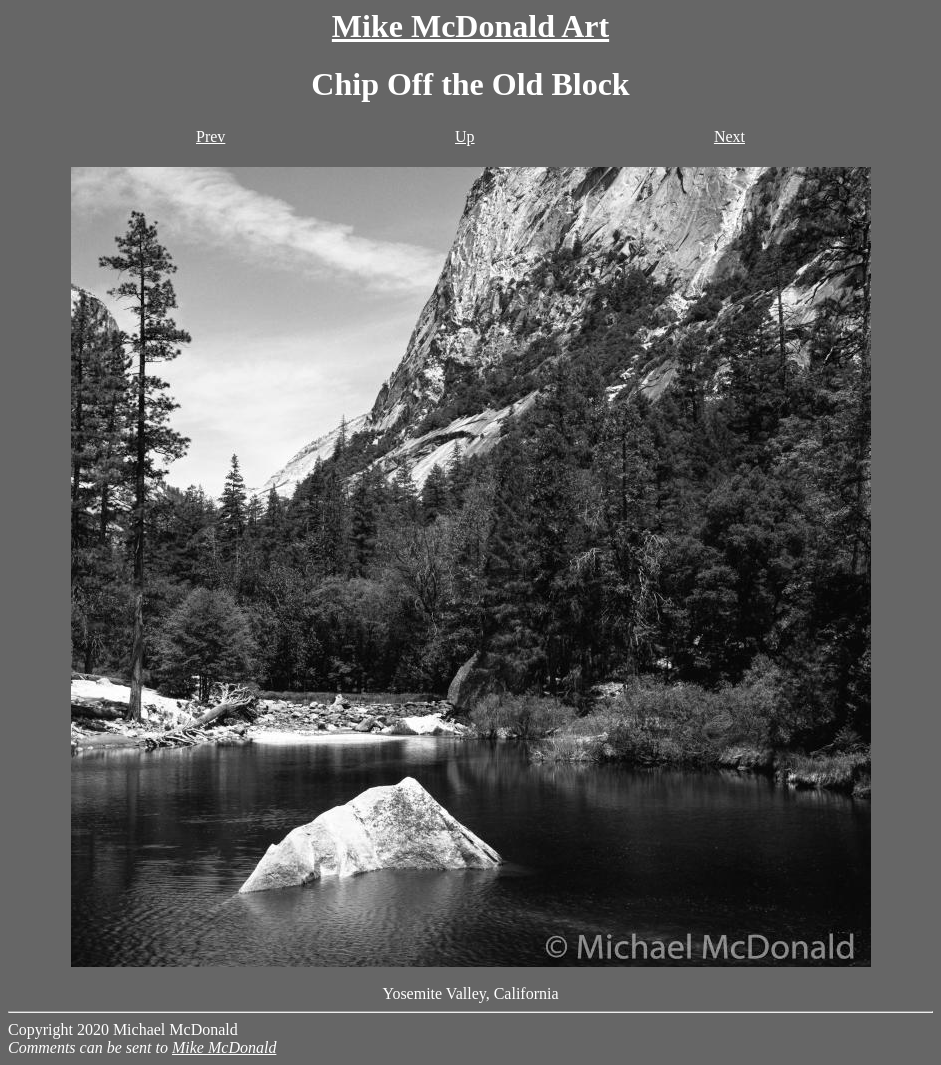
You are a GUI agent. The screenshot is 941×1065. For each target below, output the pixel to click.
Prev (210, 136)
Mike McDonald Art (470, 26)
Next (729, 136)
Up (465, 136)
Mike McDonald (224, 1047)
